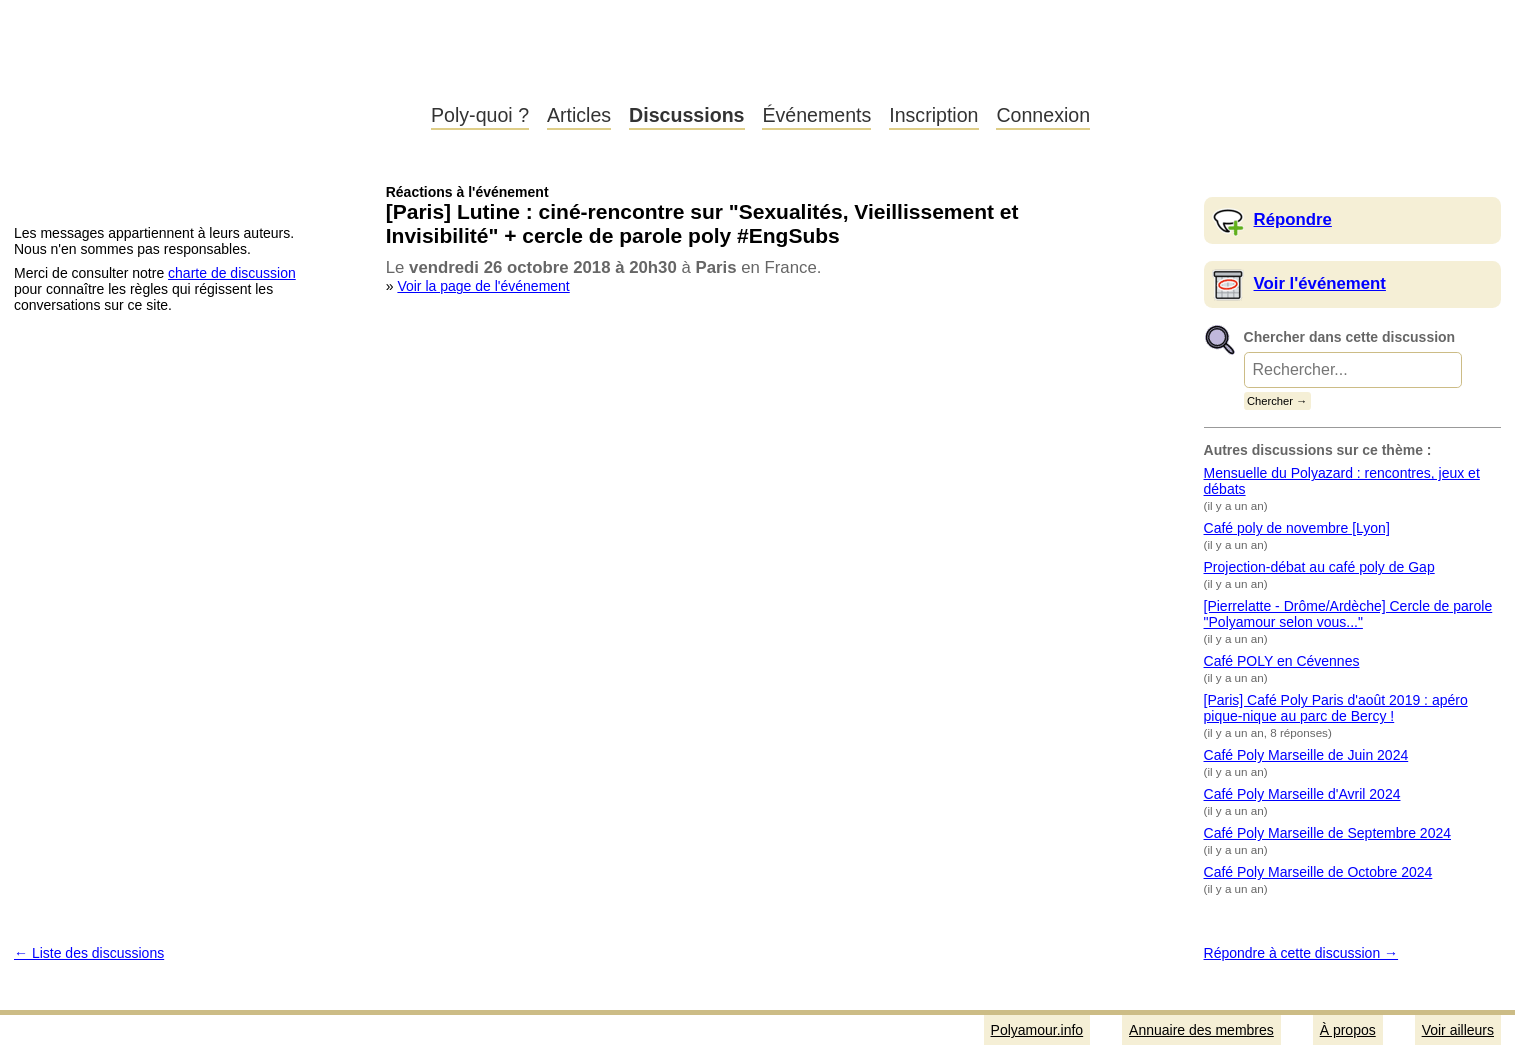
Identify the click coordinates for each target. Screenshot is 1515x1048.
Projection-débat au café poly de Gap (1319, 567)
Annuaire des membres (1201, 1030)
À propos (1348, 1030)
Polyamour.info (207, 70)
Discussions (686, 115)
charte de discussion (232, 273)
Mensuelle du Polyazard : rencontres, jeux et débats (1342, 481)
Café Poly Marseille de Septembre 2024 (1327, 833)
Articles (579, 115)
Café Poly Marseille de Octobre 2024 (1318, 872)
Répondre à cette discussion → (1301, 953)
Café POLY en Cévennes (1282, 661)
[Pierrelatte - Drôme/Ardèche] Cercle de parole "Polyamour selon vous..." (1348, 614)
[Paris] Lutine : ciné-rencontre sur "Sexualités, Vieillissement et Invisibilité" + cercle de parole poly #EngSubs (702, 223)
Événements (816, 115)
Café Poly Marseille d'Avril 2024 (1302, 794)
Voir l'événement (1320, 283)
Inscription (933, 115)
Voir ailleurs (1458, 1030)
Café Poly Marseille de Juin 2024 (1306, 755)
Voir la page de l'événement (483, 286)
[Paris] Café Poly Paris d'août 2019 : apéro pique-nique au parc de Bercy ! (1336, 708)
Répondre (1293, 219)
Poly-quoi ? (480, 115)
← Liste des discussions (89, 953)
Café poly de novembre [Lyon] (1297, 528)
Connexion (1043, 115)
